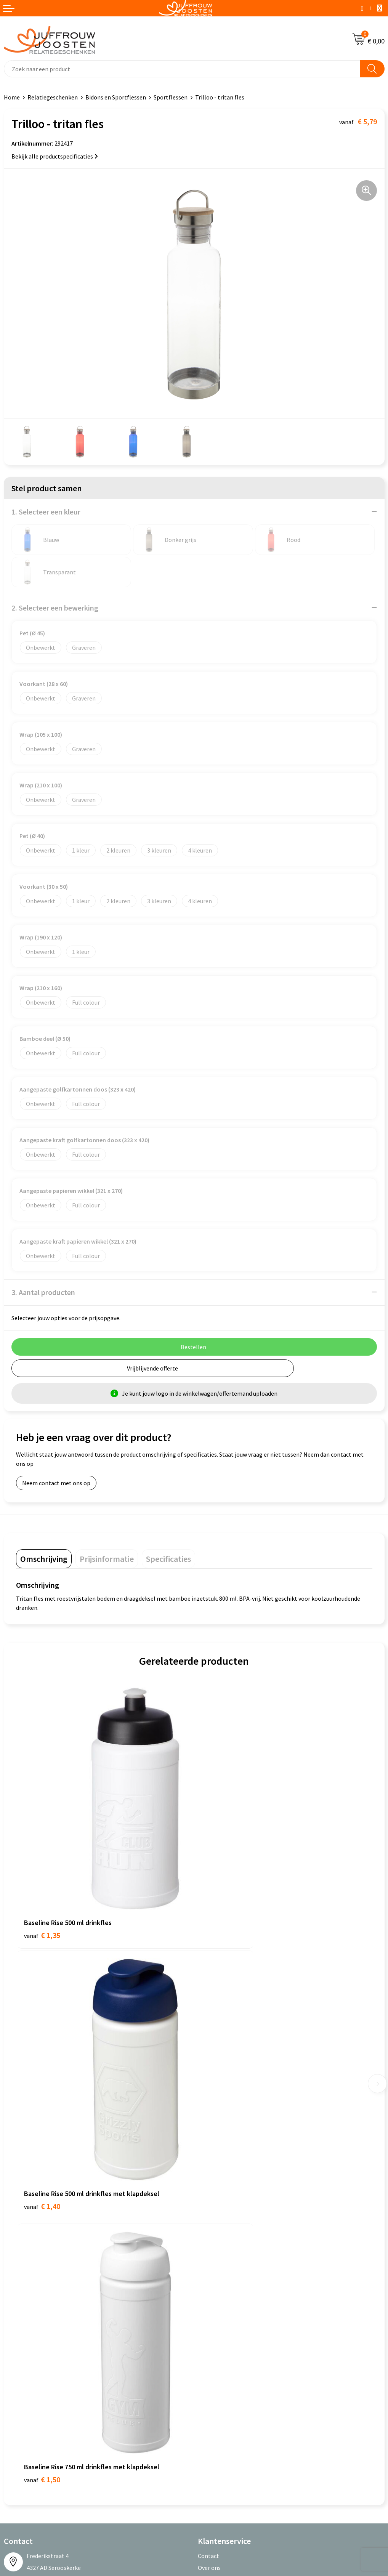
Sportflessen (171, 97)
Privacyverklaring (26, 2328)
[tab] (44, 1558)
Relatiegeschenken (52, 97)
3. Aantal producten (43, 1292)
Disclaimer (18, 2339)
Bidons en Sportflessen (115, 97)
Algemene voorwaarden (35, 2304)
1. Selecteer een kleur (45, 511)
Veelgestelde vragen (224, 2199)
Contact (208, 2164)
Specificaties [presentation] (168, 1558)
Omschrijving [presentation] (43, 1558)
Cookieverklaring (26, 2316)
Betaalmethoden (220, 2210)
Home (12, 97)
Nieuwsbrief (213, 2187)
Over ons (209, 2175)
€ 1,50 (42, 2087)
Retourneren (214, 2222)
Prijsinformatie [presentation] (107, 1558)
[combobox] (182, 68)
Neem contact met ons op (56, 1483)
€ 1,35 (42, 1875)
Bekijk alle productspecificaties (54, 156)
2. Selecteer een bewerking (54, 607)
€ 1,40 (220, 1875)
